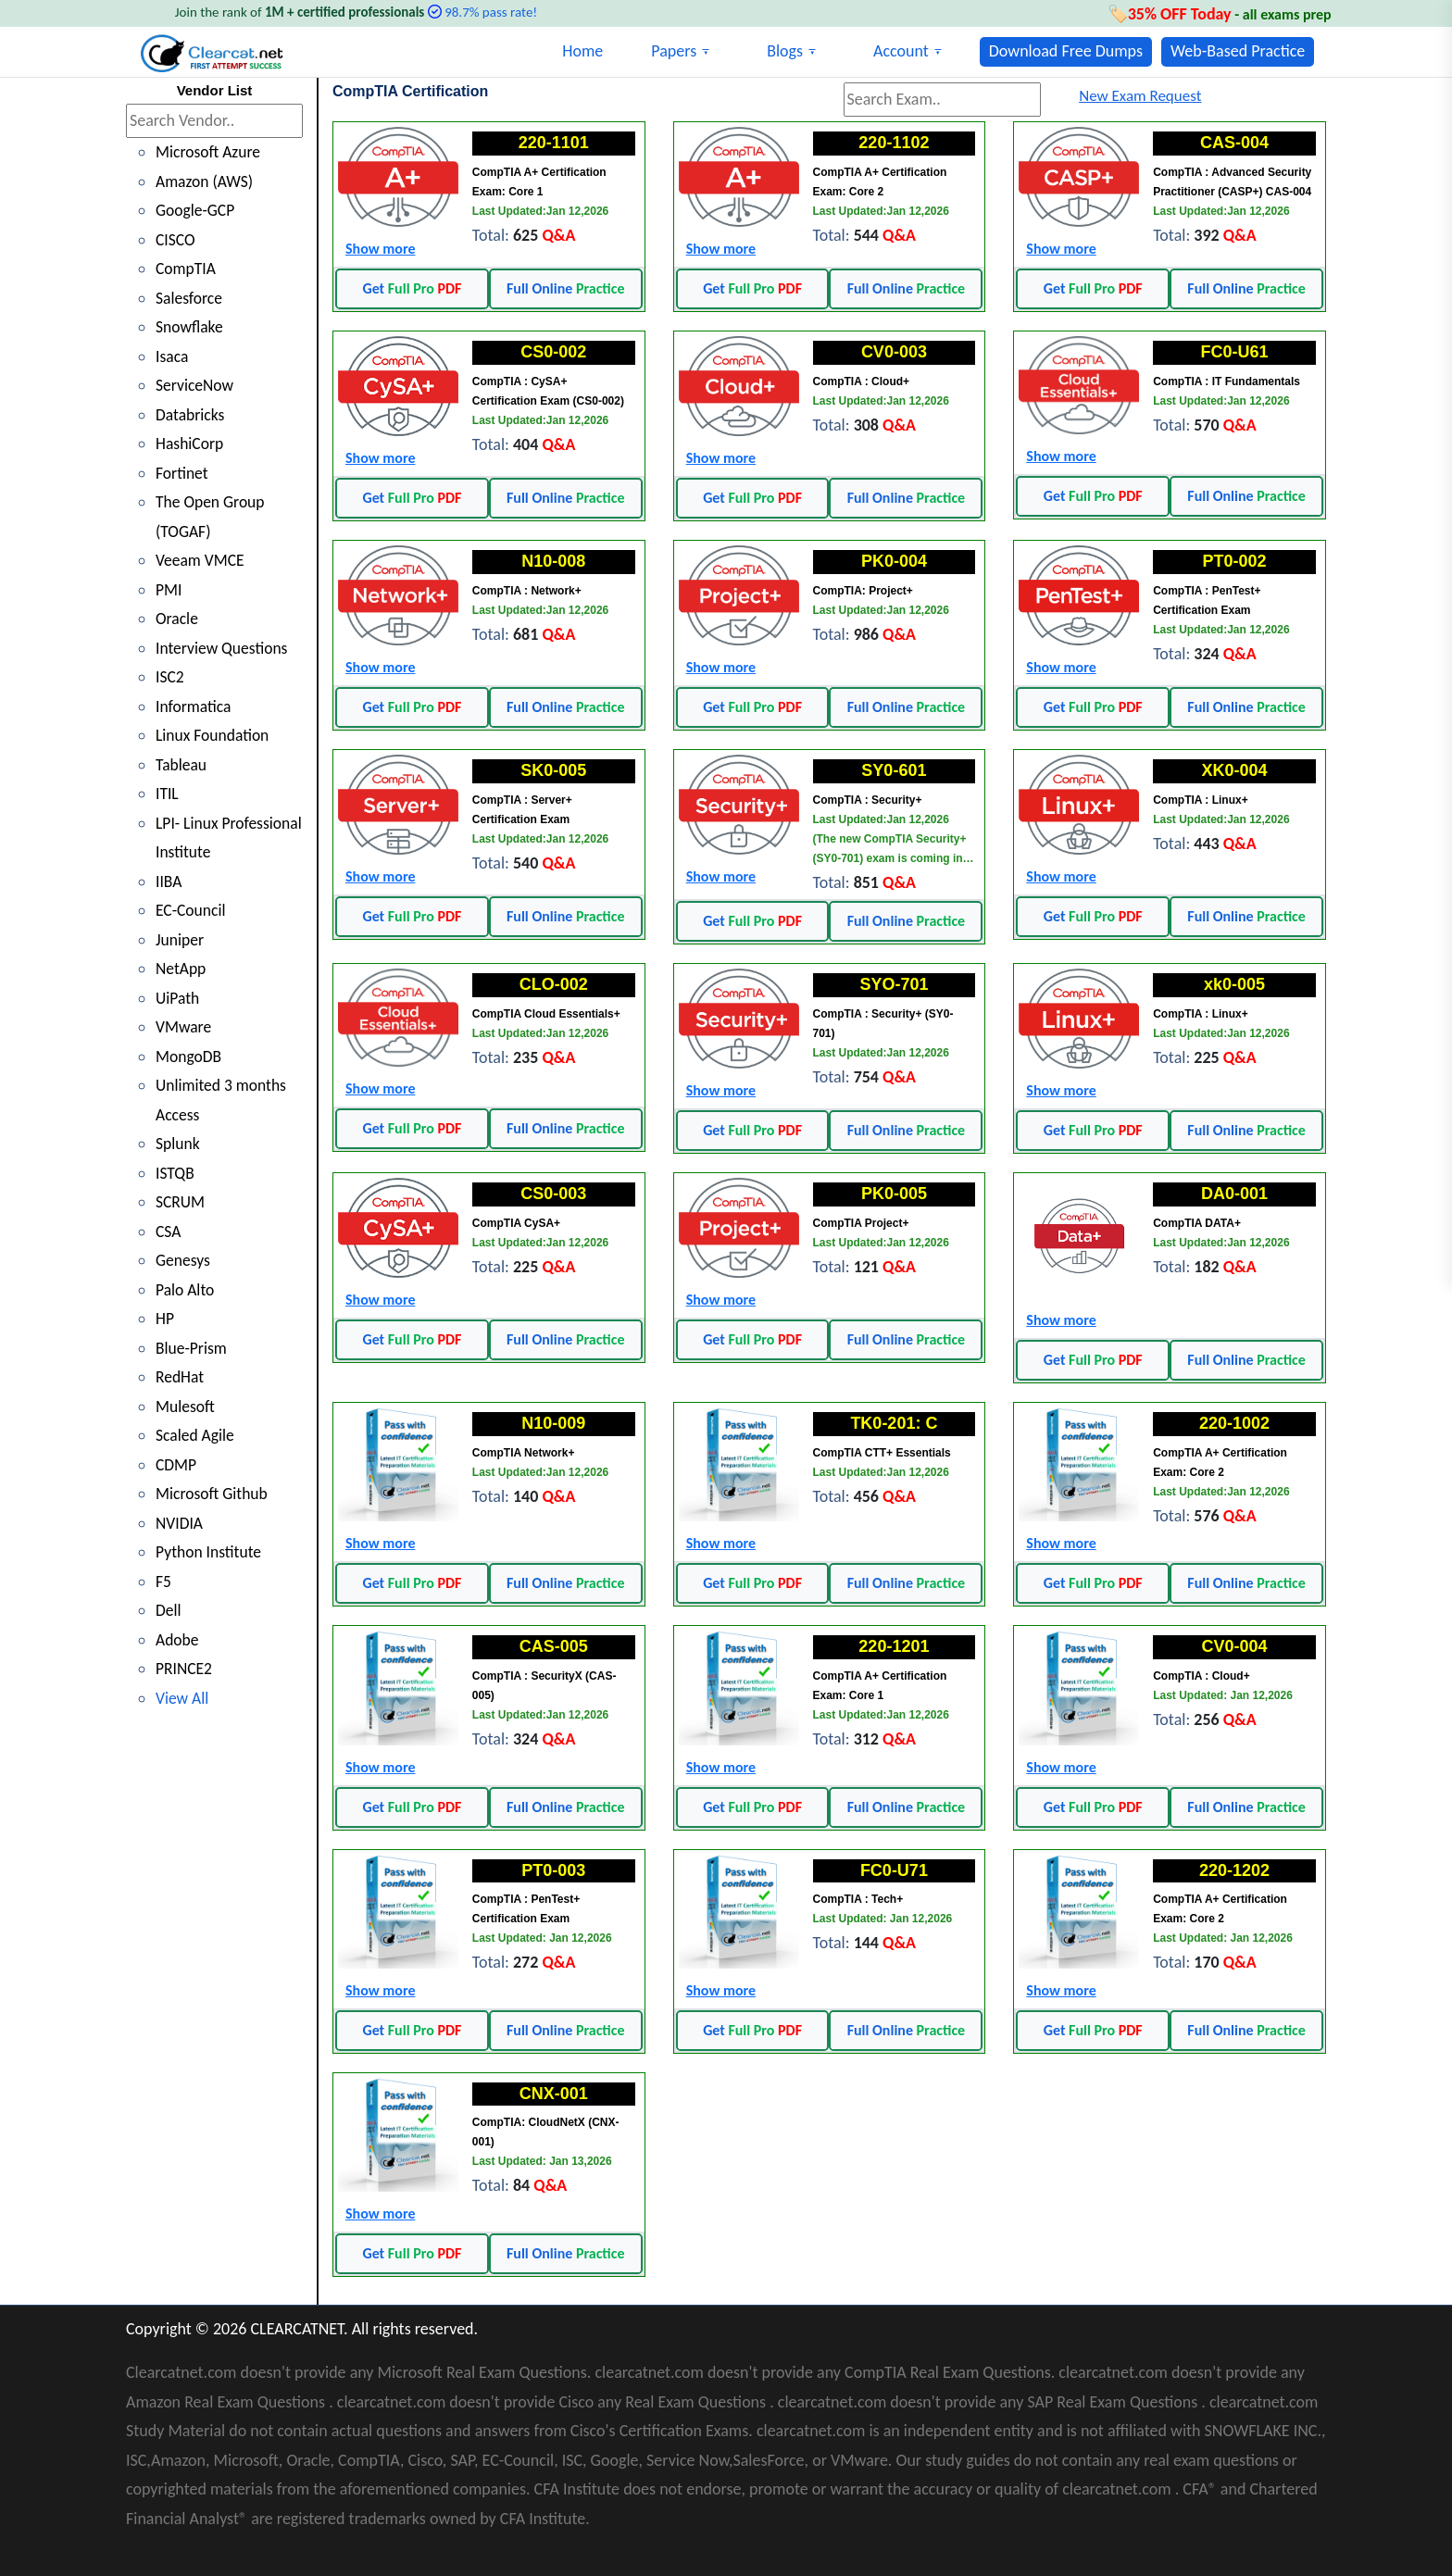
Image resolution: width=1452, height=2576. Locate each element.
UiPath (178, 998)
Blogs (785, 51)
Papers (673, 51)
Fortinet (182, 473)
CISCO (176, 240)
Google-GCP (196, 210)
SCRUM (181, 1202)
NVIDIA (180, 1523)
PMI (169, 590)
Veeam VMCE (201, 560)
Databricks (191, 415)
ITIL (167, 793)
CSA (169, 1231)
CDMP (176, 1465)
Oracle (177, 618)
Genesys (183, 1260)
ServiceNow (195, 385)
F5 (163, 1581)
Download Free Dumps (1066, 51)
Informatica (194, 706)
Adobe (178, 1640)
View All (183, 1698)
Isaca (172, 356)
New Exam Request (1140, 96)
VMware (184, 1027)
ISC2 (170, 677)
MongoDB (189, 1056)
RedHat (181, 1377)
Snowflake (190, 327)
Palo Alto (186, 1290)
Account (901, 51)
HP (165, 1318)
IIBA (169, 881)
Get (411, 288)
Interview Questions (224, 648)
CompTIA (187, 268)
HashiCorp (190, 443)
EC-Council (192, 910)
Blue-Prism (192, 1348)
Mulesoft (186, 1406)
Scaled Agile (196, 1435)
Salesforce (190, 298)
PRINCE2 (185, 1668)
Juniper (180, 940)
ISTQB (175, 1173)
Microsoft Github (213, 1493)
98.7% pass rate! (490, 12)
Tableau (182, 765)
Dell (169, 1610)
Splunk (178, 1143)
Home (582, 51)
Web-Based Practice (1237, 51)
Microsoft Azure (209, 152)
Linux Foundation (214, 735)
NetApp (181, 968)
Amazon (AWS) (206, 181)
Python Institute (210, 1552)
